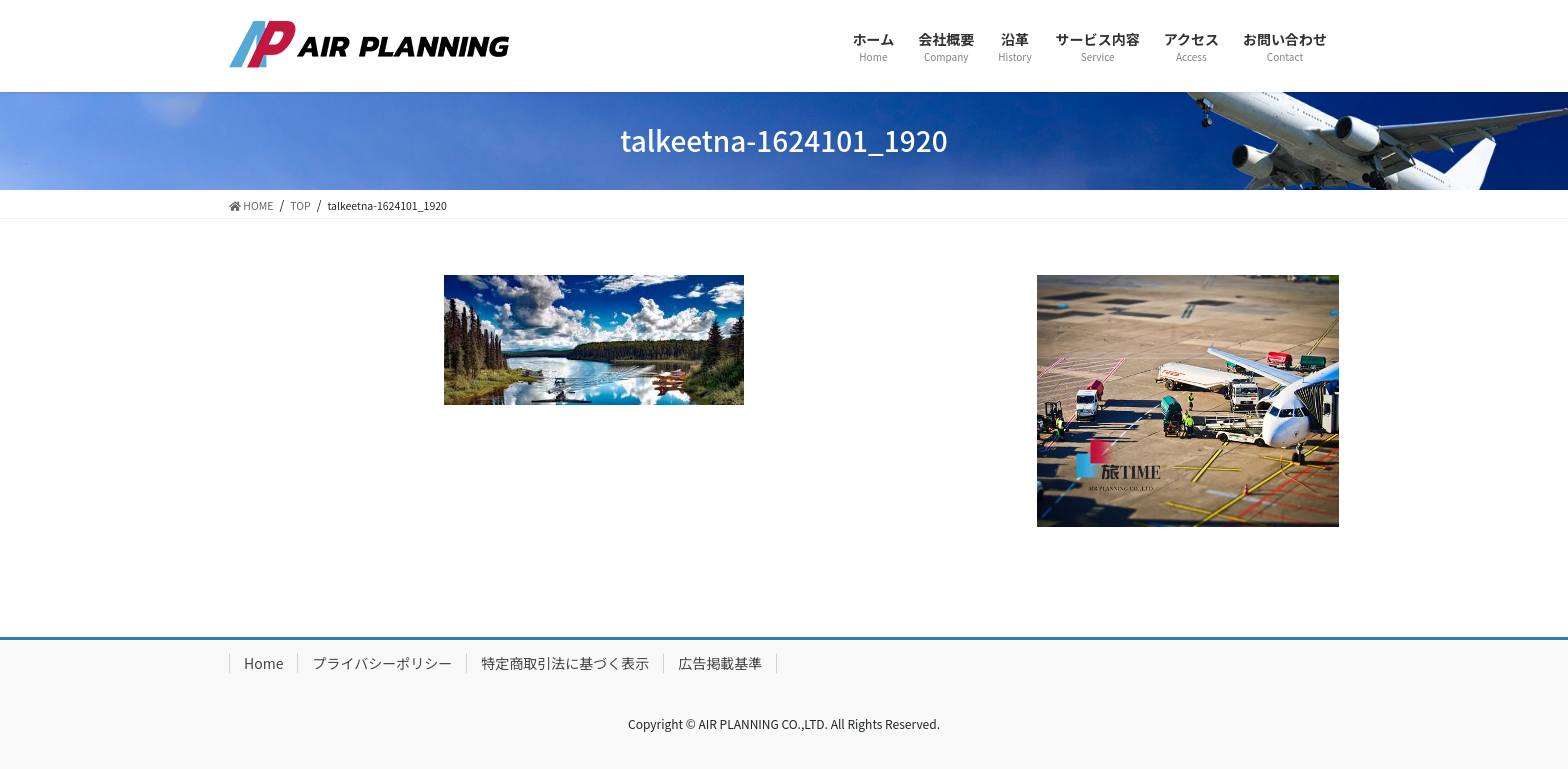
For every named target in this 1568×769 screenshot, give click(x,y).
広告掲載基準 (720, 663)
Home (263, 663)
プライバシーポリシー (382, 663)
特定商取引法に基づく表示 (565, 663)
